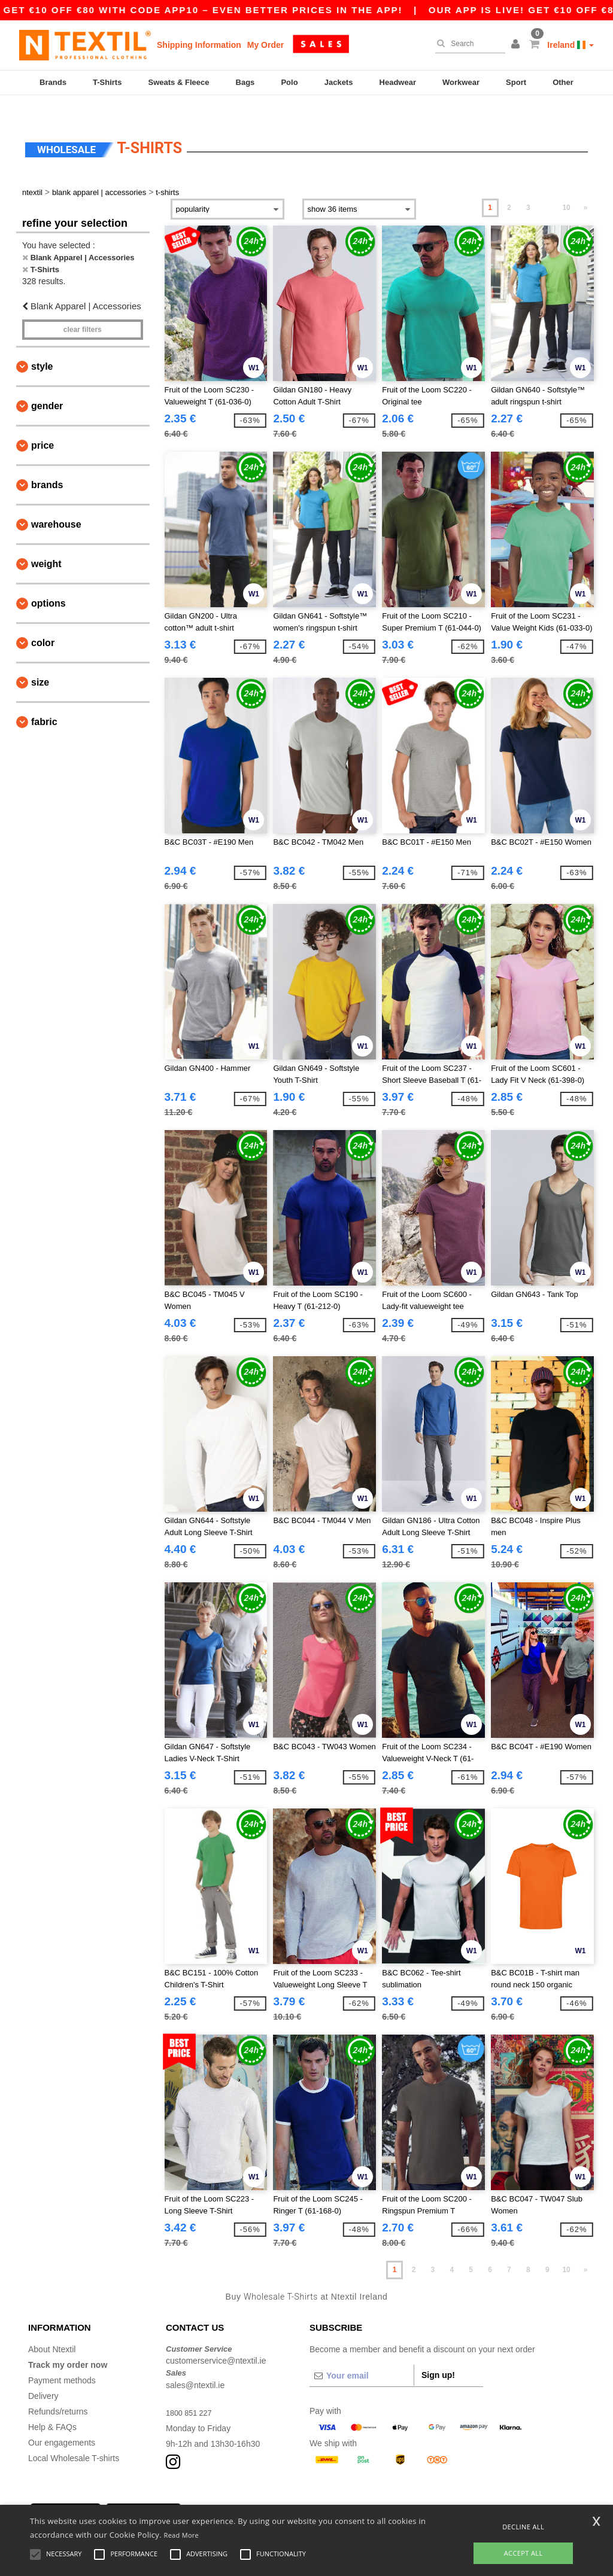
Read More (181, 2535)
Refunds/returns (58, 2390)
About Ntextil (51, 2328)
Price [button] (42, 424)
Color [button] (42, 622)
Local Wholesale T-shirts (73, 2437)
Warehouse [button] (56, 503)
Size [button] (40, 661)
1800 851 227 (191, 2392)
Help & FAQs (52, 2406)
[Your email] (361, 2354)
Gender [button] (47, 385)
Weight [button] (46, 543)
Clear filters (82, 309)
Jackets (338, 82)
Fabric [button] (44, 701)
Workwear (461, 82)
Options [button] (48, 582)
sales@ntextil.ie (195, 2364)
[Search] (467, 44)
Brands (53, 82)
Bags (245, 82)
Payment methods (62, 2359)
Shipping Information (199, 45)
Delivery (43, 2375)
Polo (289, 82)
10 (566, 187)
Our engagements (61, 2421)
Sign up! (438, 2354)
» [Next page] (586, 187)
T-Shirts (107, 82)
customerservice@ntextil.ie (216, 2340)
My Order (265, 45)
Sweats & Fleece (179, 82)
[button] (517, 45)
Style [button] (42, 345)
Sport (516, 82)
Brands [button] (47, 464)
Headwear (398, 82)
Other (563, 82)
